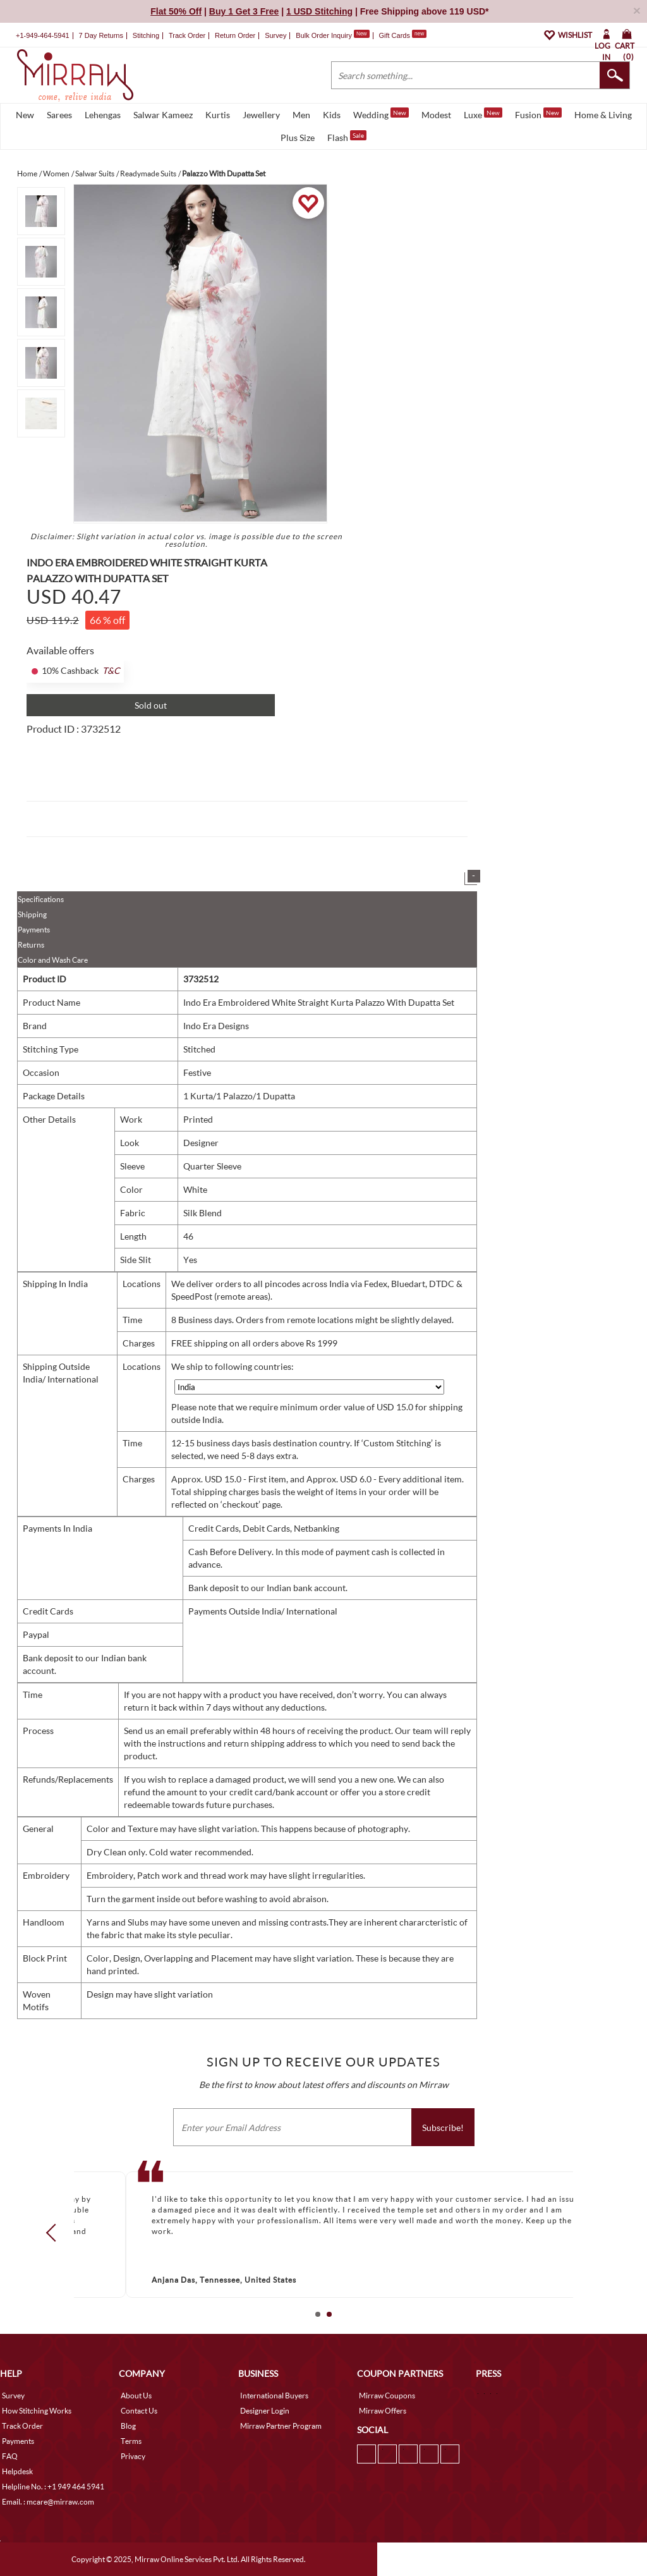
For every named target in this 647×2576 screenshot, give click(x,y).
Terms (131, 2441)
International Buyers (274, 2395)
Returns (31, 944)
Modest (436, 114)
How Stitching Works (36, 2410)
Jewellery (261, 114)
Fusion (538, 113)
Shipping (32, 914)
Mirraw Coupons (387, 2395)
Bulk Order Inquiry (324, 35)
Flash (346, 136)
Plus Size (298, 137)
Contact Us (139, 2410)
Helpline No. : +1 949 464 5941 (53, 2486)
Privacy (133, 2456)
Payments (34, 929)
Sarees (59, 114)
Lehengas (103, 114)
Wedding (381, 113)
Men (301, 114)
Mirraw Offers (382, 2410)
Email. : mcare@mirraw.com (48, 2501)
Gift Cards (402, 35)
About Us (136, 2395)
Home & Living (603, 114)
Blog (128, 2426)
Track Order (187, 35)
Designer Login (264, 2410)
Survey (275, 35)
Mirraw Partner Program (281, 2426)
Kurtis (217, 114)
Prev (55, 2232)
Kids (332, 114)
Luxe (483, 113)
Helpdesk (17, 2471)
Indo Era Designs (216, 1025)
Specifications (41, 899)
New (25, 114)
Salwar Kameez (163, 114)
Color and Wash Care (53, 960)
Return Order (235, 35)
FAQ (10, 2456)
